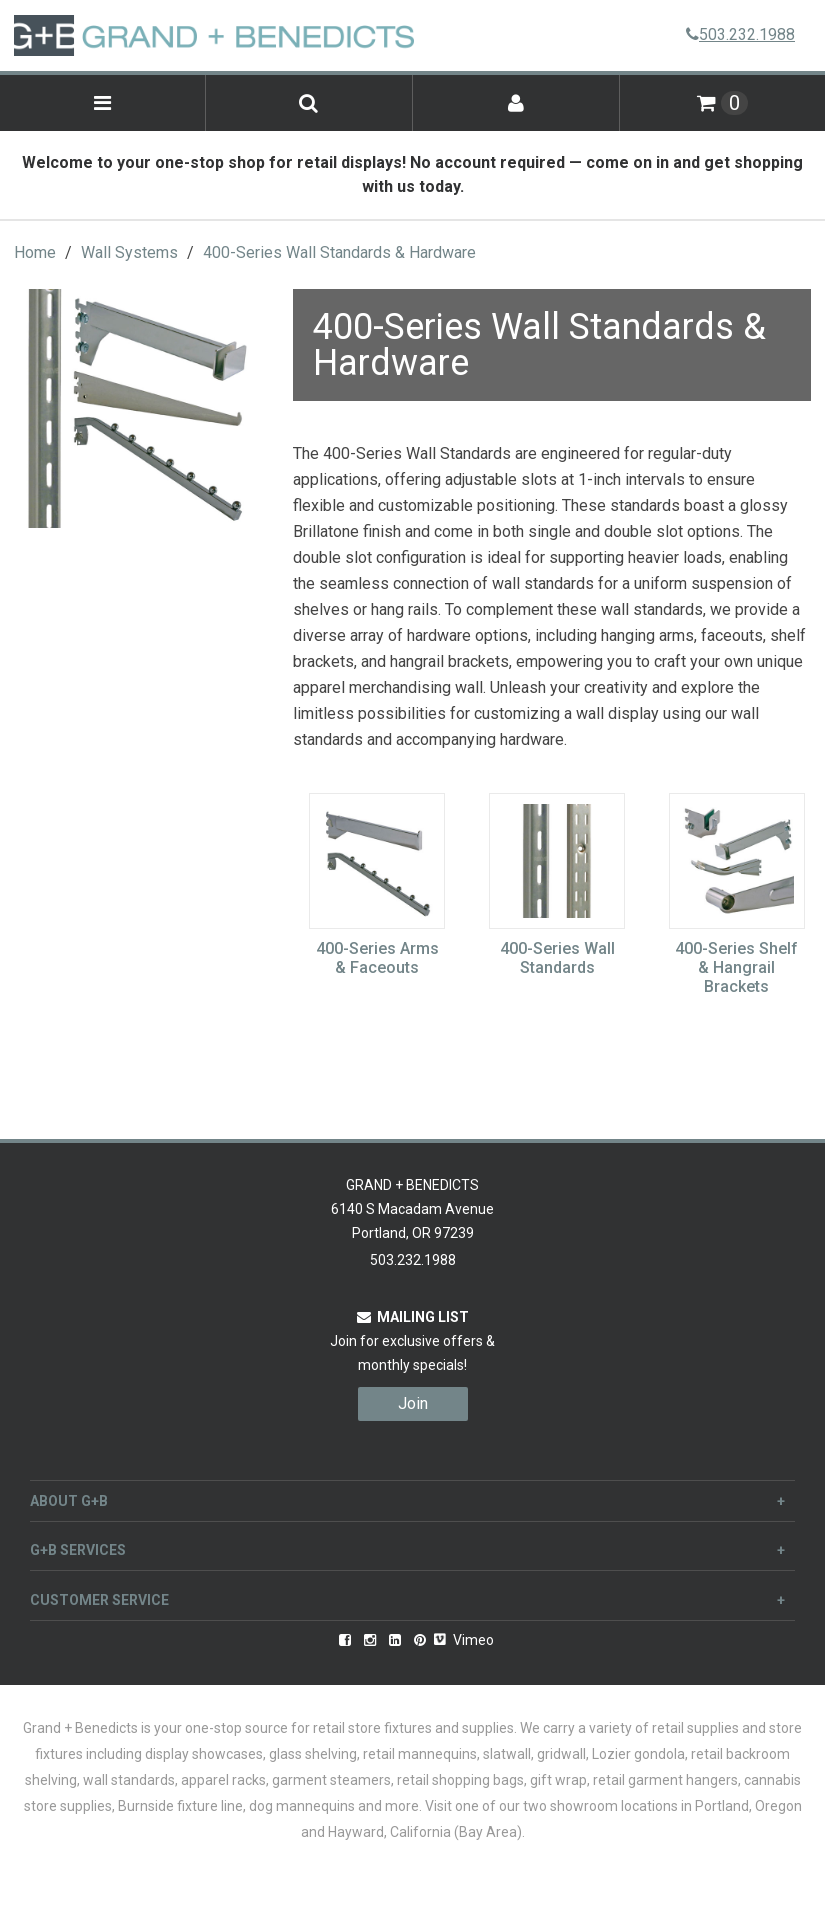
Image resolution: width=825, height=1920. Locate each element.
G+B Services (407, 1550)
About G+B (407, 1501)
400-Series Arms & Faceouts (377, 958)
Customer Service (407, 1600)
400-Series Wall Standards (557, 958)
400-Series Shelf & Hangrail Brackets (736, 967)
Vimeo (464, 1640)
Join (413, 1403)
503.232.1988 (740, 34)
